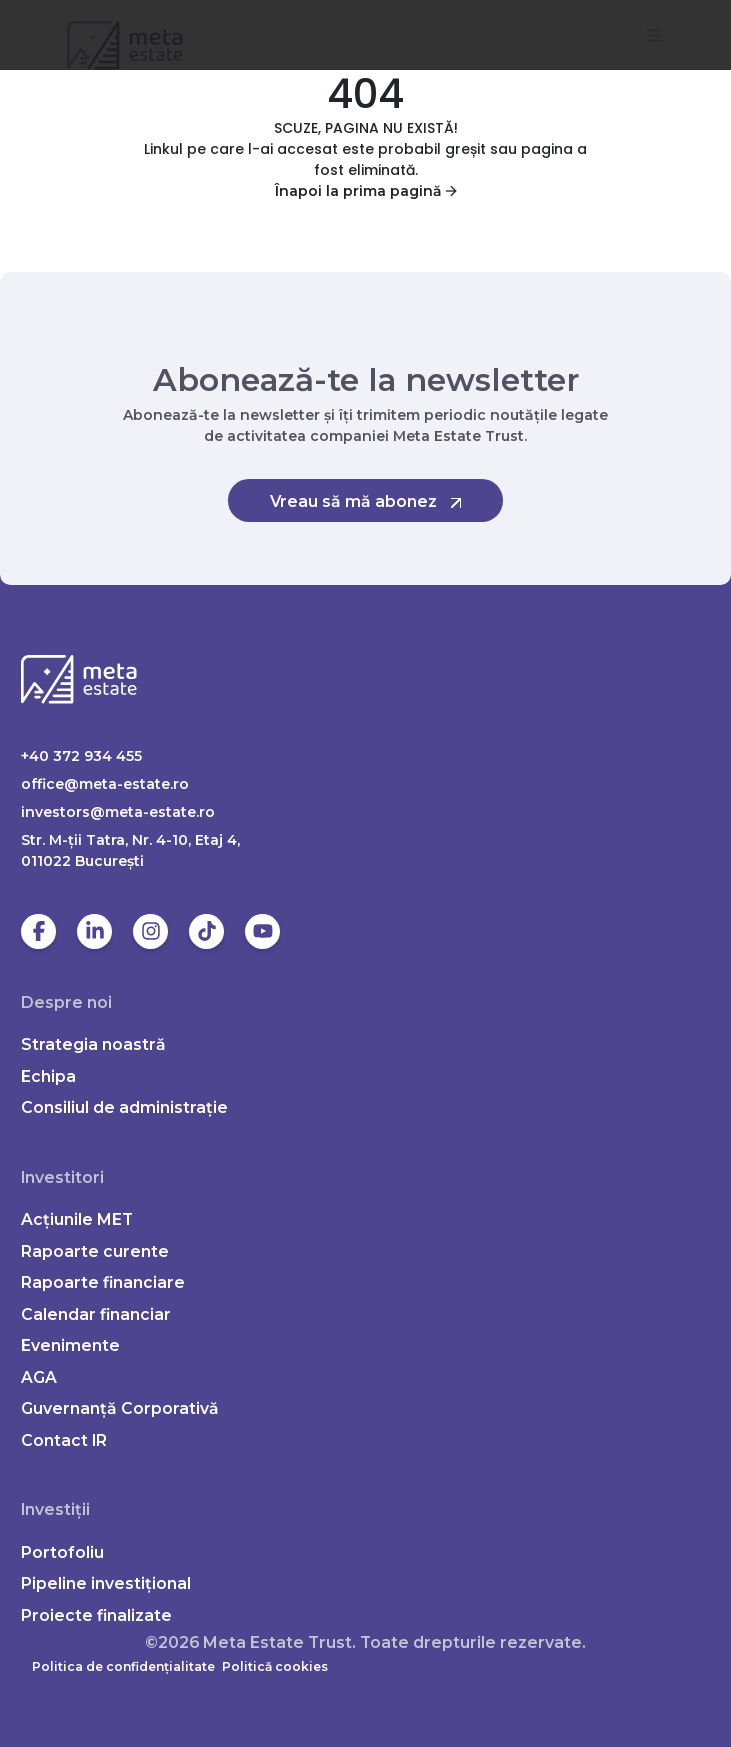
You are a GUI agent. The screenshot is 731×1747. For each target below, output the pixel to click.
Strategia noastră (93, 1044)
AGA (39, 1377)
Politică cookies (275, 1666)
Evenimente (70, 1345)
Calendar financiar (96, 1314)
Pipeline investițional (106, 1583)
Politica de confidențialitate (123, 1666)
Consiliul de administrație (124, 1107)
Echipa (48, 1076)
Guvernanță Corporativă (120, 1408)
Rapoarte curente (95, 1251)
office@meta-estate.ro (105, 784)
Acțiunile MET (77, 1219)
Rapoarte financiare (103, 1282)
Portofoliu (62, 1552)
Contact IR (64, 1440)
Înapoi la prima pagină (366, 191)
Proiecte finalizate (96, 1615)
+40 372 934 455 (81, 756)
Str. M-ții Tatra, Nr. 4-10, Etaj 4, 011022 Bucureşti (130, 850)
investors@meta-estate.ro (118, 812)
